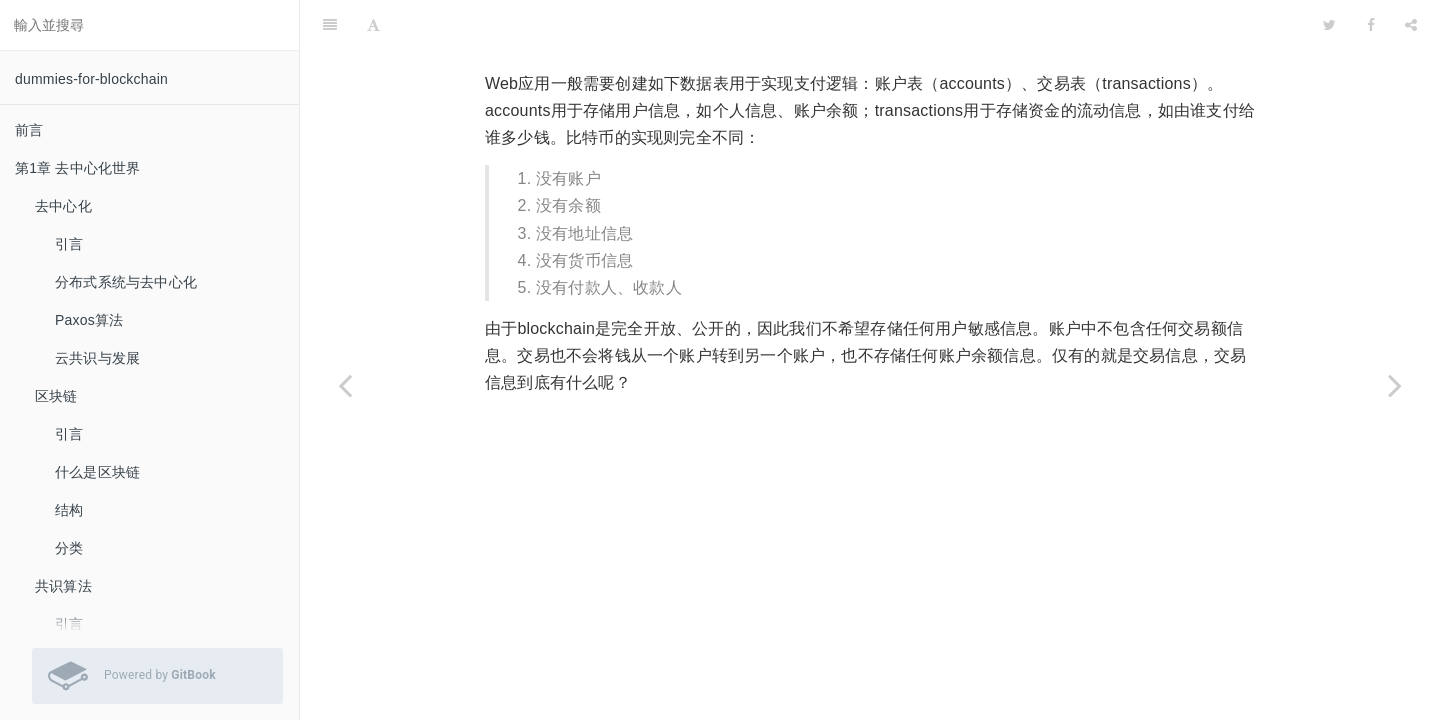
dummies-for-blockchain (91, 79)
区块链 (56, 396)
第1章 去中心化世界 (78, 168)
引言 (69, 244)
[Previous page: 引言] (345, 385)
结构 (69, 510)
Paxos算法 (89, 320)
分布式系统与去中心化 (126, 282)
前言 (29, 130)
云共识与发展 (97, 358)
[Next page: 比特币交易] (1395, 385)
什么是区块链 (97, 472)
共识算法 (63, 586)
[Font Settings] (373, 25)
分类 (69, 548)
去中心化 (63, 206)
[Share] (1411, 25)
